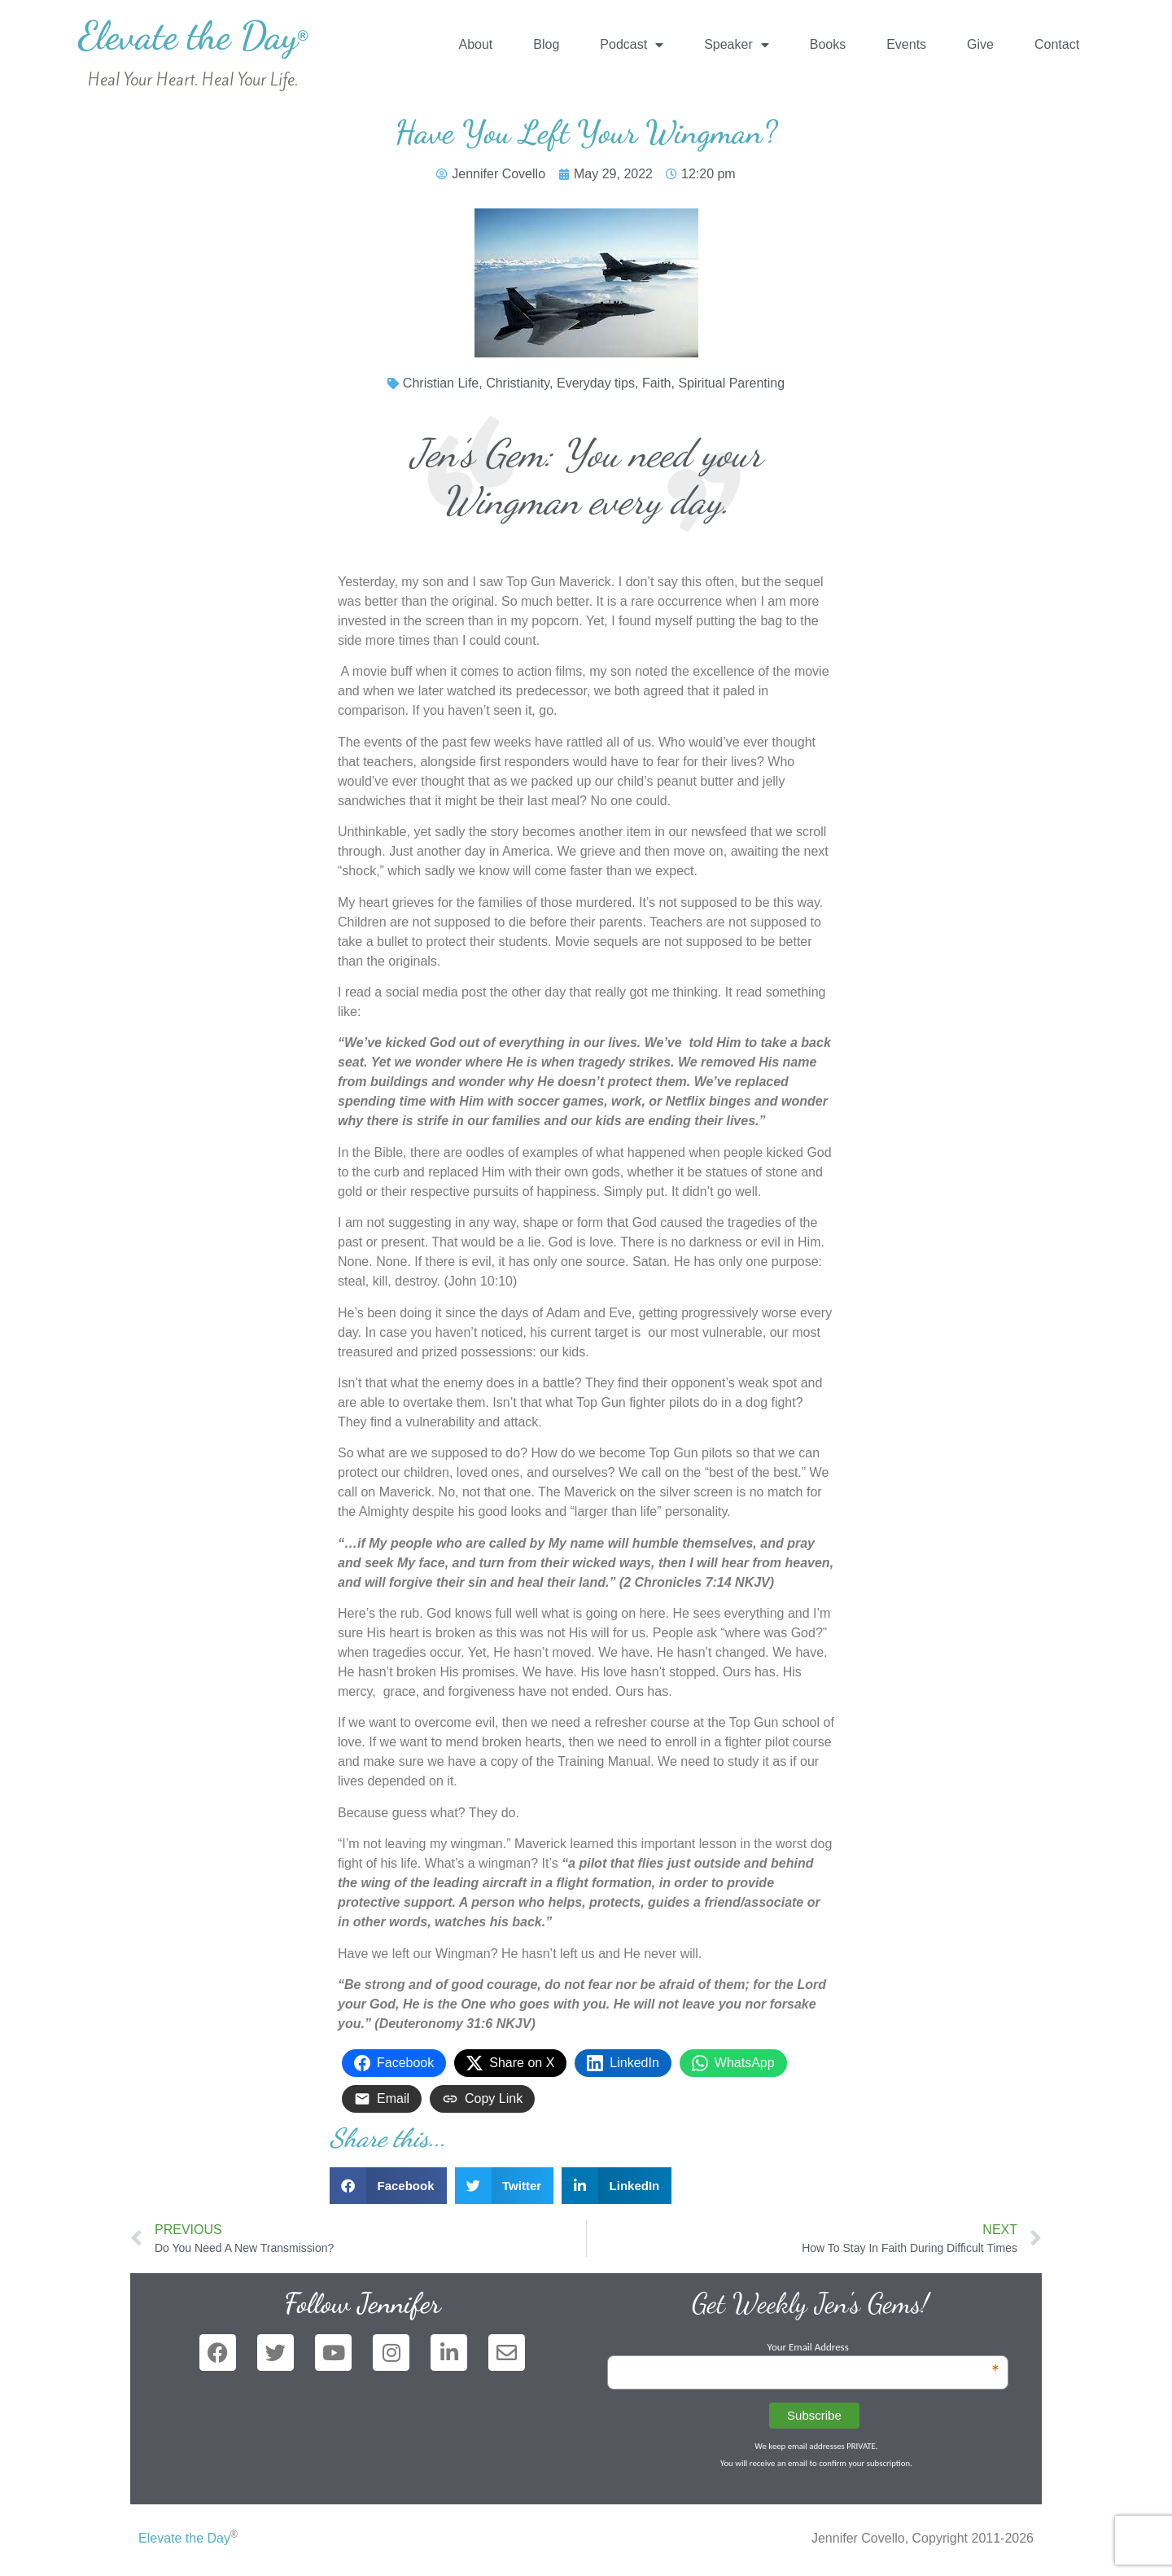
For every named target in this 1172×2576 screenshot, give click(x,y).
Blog (546, 44)
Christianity (517, 383)
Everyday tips (596, 383)
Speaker (736, 44)
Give (980, 44)
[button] (388, 2185)
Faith (656, 383)
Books (828, 44)
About (475, 44)
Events (906, 44)
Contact (1056, 44)
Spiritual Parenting (731, 383)
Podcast (631, 44)
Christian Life (441, 383)
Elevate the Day (193, 35)
